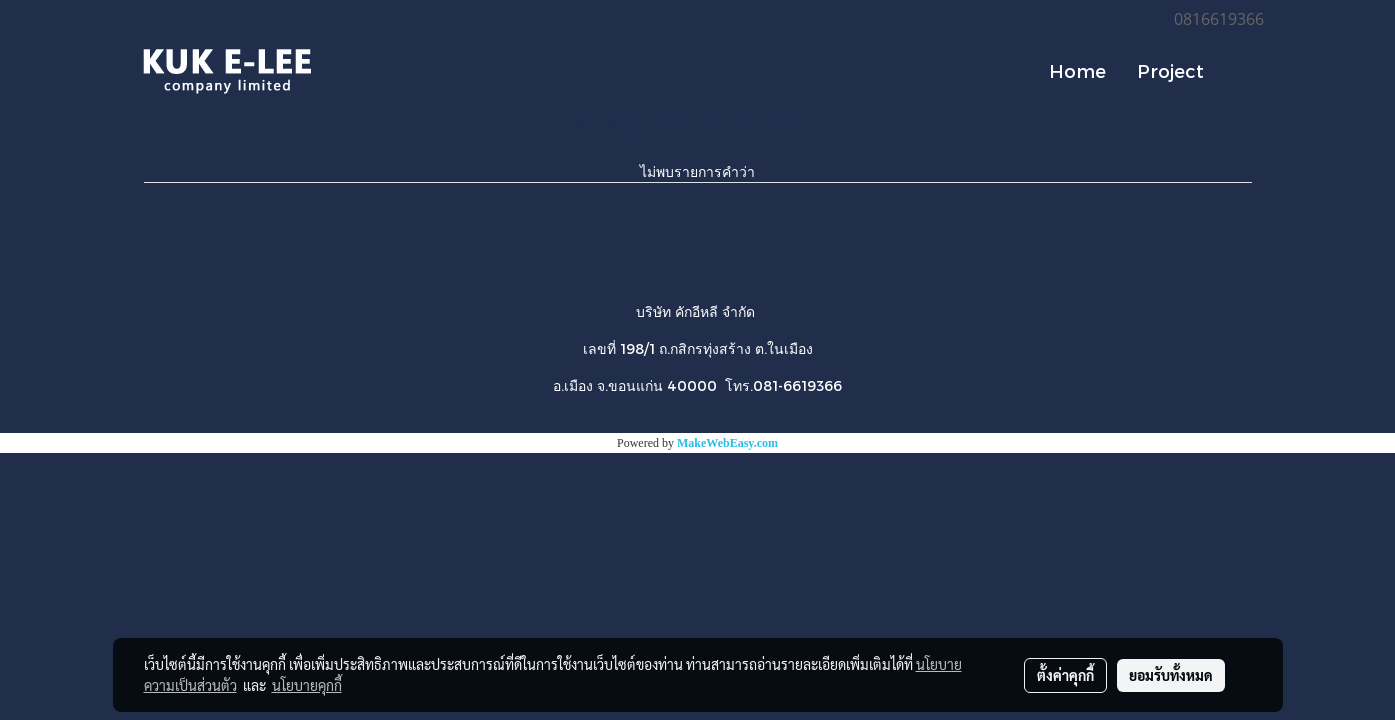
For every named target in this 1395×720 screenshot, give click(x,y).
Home (1077, 70)
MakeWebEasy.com (727, 443)
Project (1170, 70)
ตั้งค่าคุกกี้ (1065, 675)
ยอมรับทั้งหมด (1171, 675)
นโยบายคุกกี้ (307, 685)
